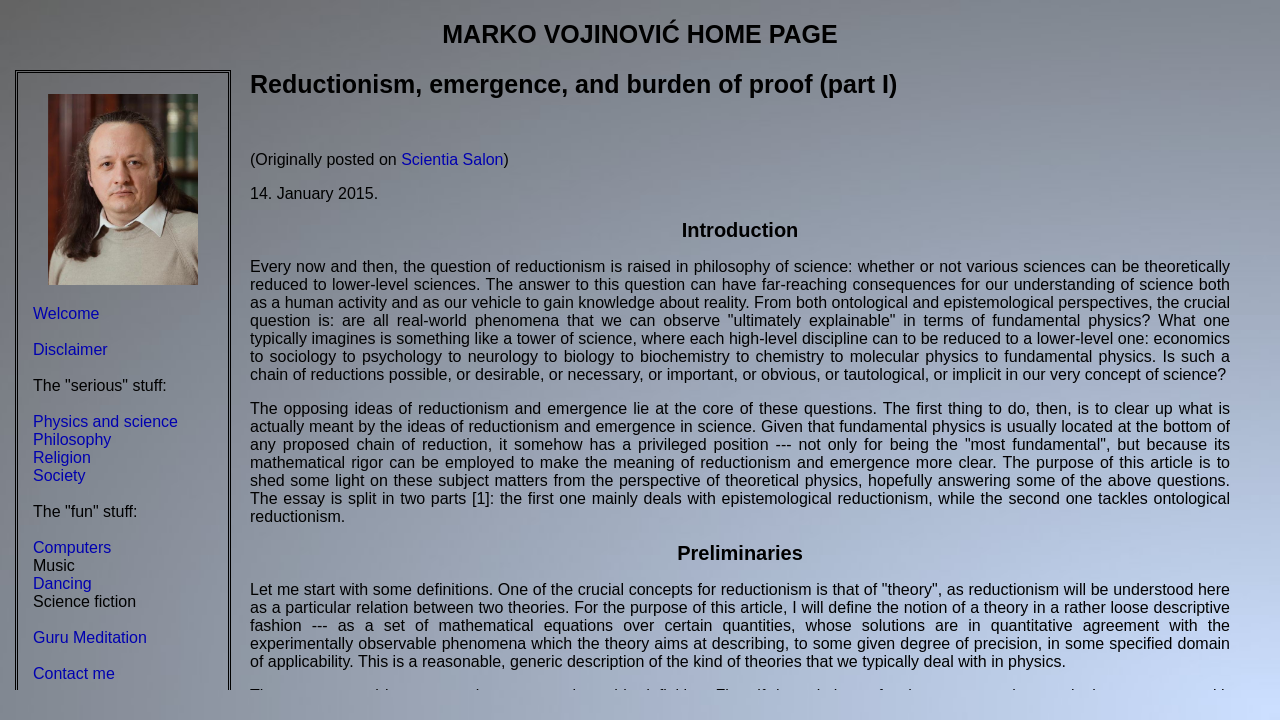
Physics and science (105, 421)
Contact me (74, 673)
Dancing (62, 583)
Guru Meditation (90, 637)
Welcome (66, 313)
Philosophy (72, 439)
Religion (62, 457)
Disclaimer (70, 349)
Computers (72, 547)
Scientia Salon (452, 159)
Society (59, 475)
